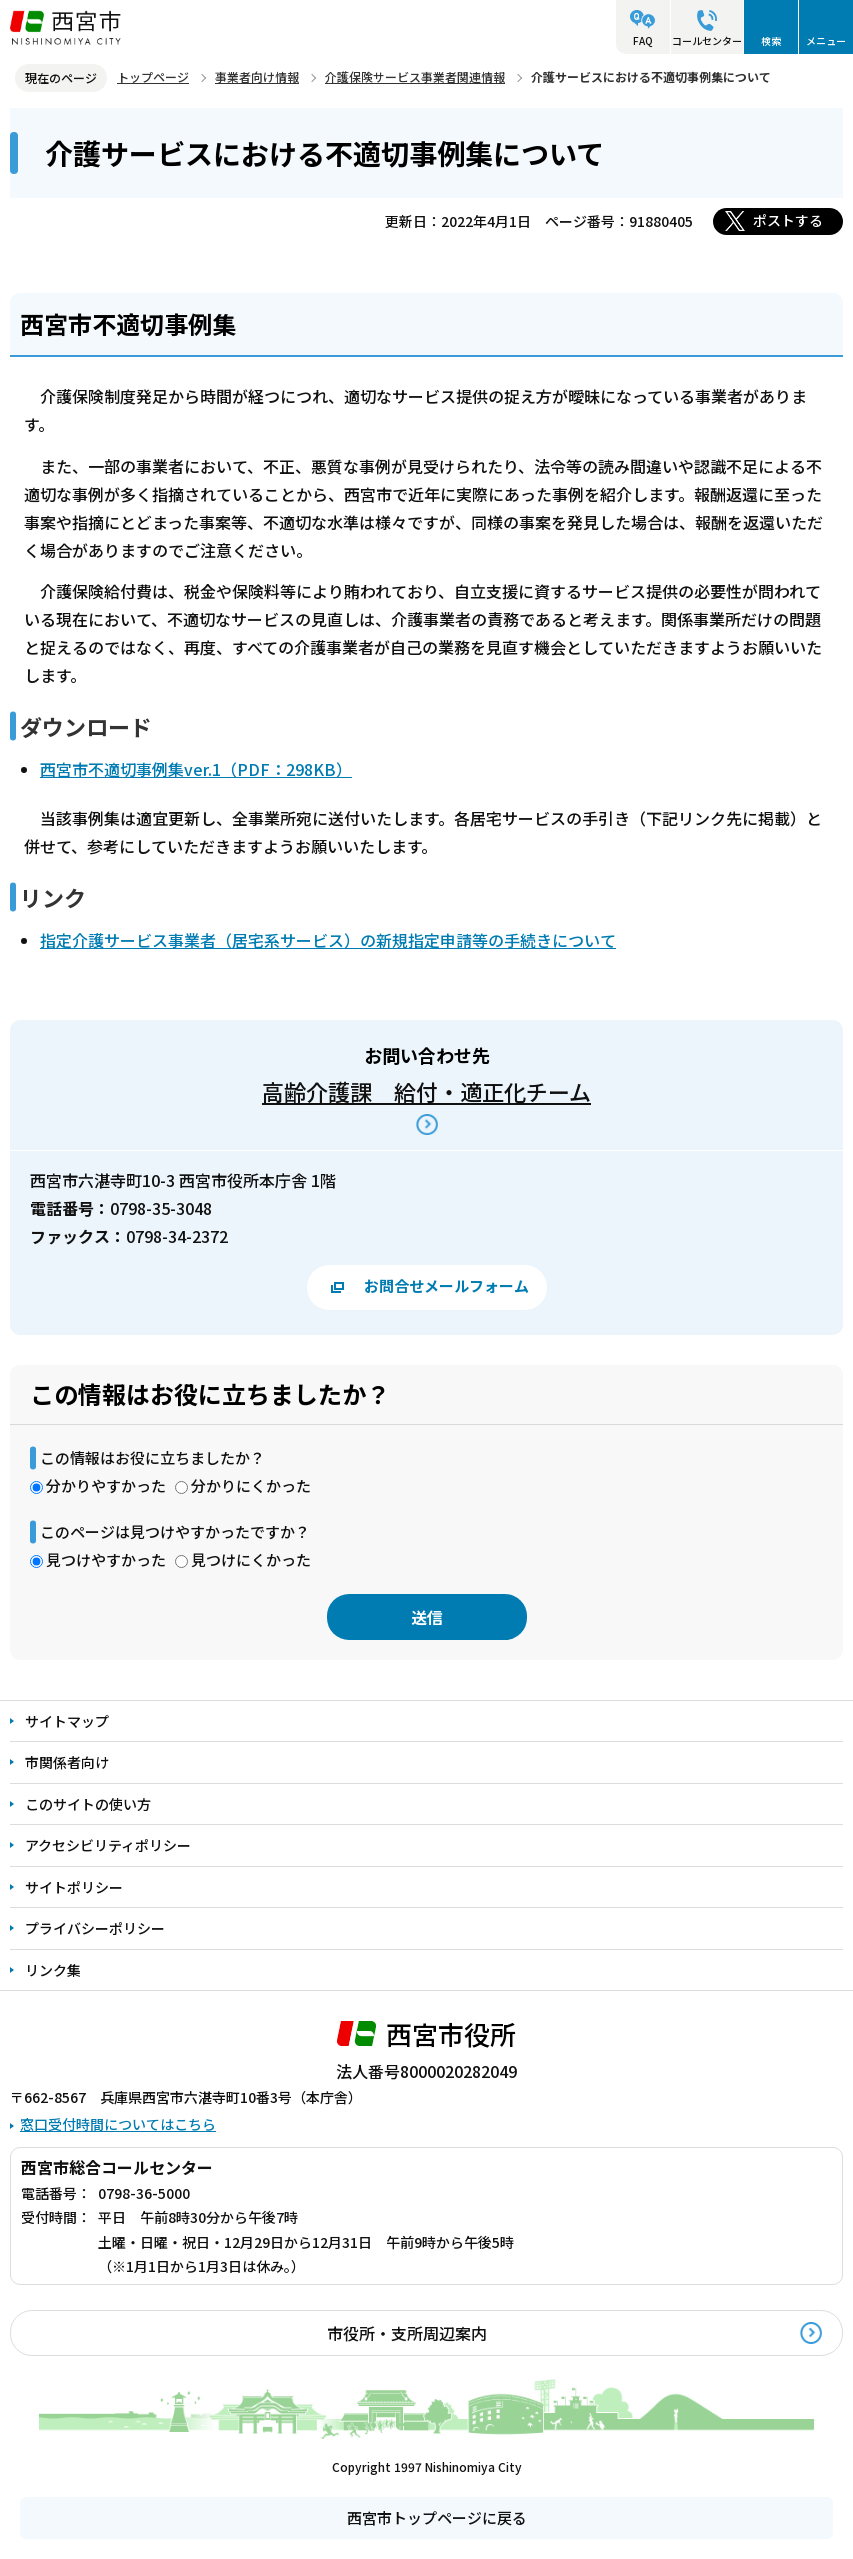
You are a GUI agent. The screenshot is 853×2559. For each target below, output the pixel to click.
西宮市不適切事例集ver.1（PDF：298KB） (196, 769)
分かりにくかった (251, 1485)
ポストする (788, 220)
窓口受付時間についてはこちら (118, 2124)
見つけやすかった (106, 1559)
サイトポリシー (74, 1887)
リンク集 (53, 1970)
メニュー (826, 40)
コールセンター (707, 40)
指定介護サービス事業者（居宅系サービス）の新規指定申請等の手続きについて (328, 940)
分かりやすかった (106, 1485)
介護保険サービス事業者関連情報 (415, 76)
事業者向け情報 (257, 76)
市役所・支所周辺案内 (407, 2333)
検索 (771, 40)
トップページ (153, 76)
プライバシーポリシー (95, 1928)
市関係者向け (67, 1762)
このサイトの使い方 (88, 1804)
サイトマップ (67, 1721)
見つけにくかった (251, 1559)
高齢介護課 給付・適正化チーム (426, 1091)
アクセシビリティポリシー (108, 1845)
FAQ (643, 40)
